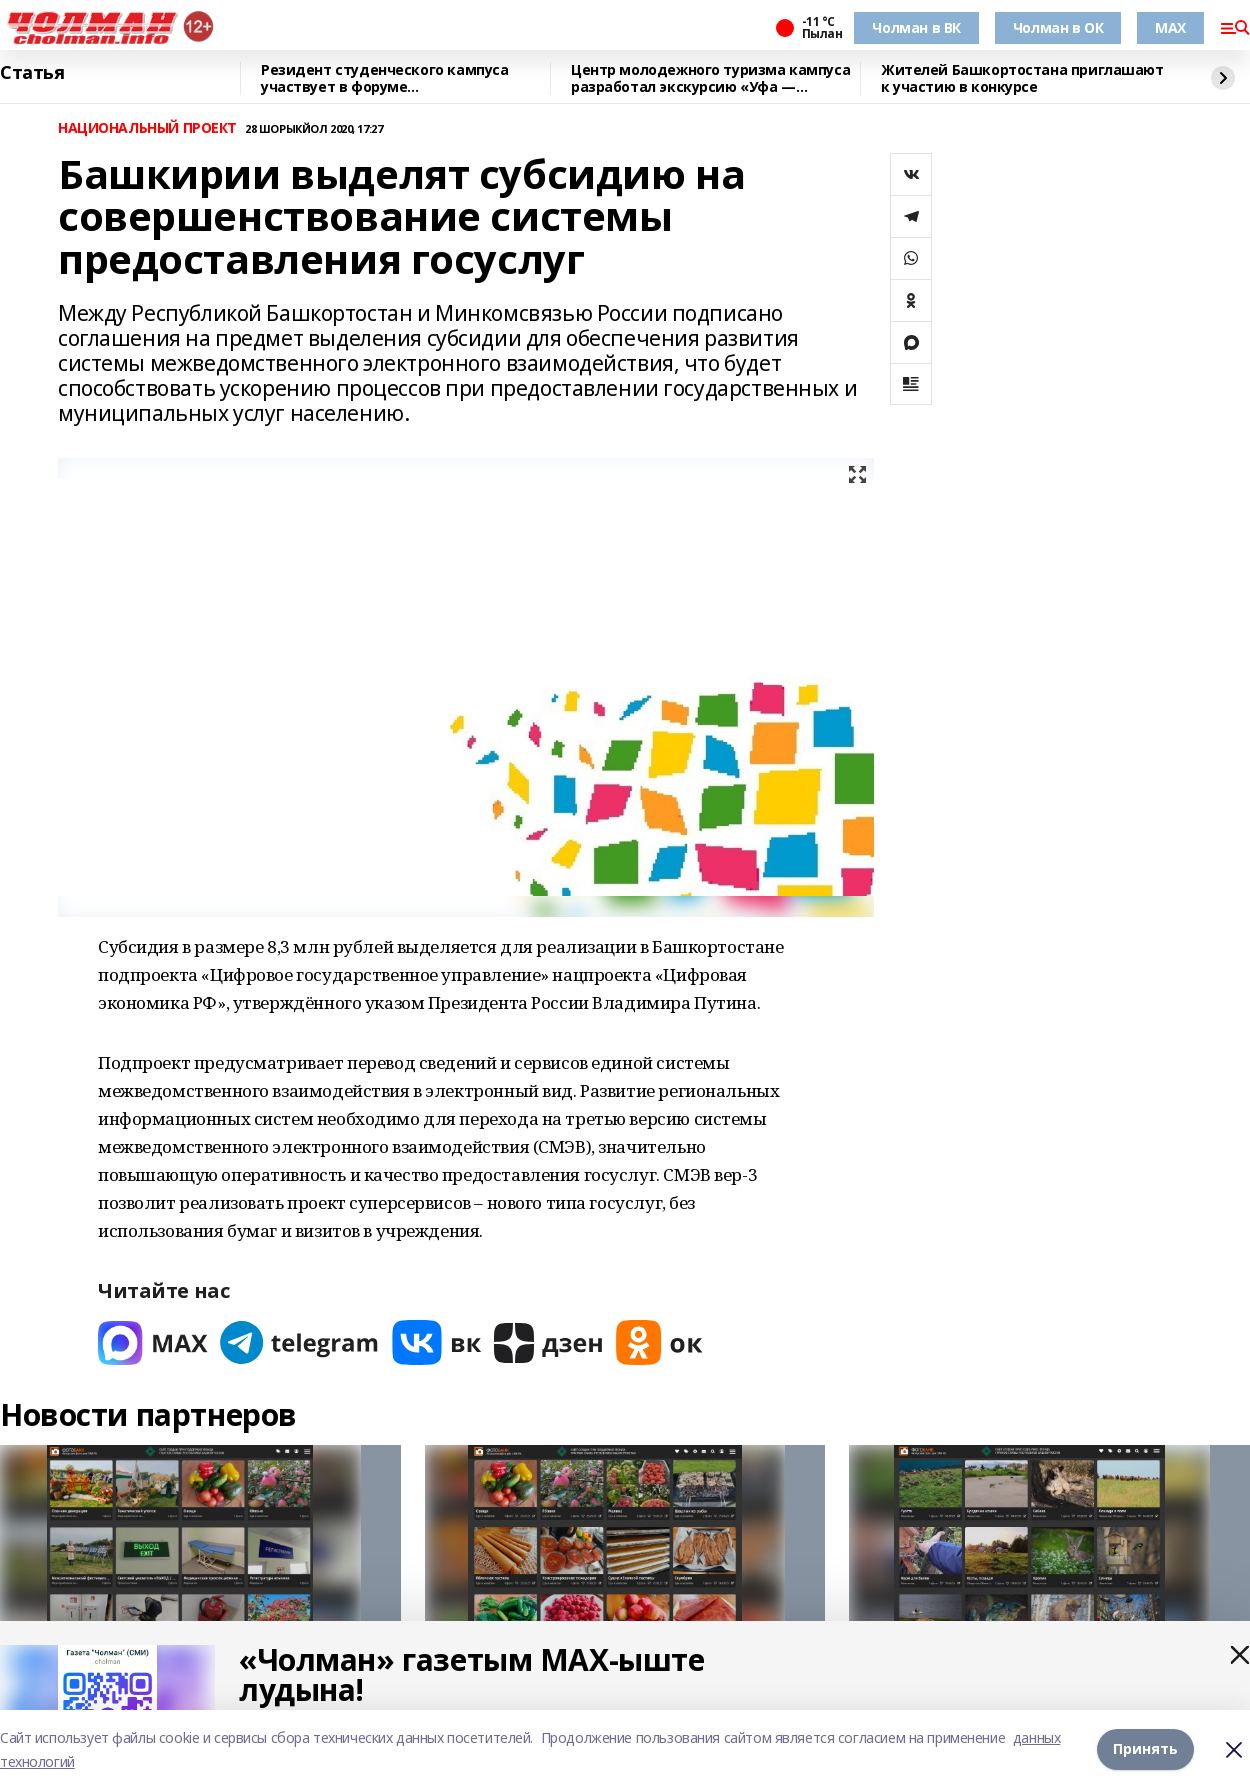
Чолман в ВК (916, 27)
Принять (1145, 1749)
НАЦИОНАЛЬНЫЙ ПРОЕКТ (147, 128)
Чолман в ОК (1058, 27)
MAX (1170, 27)
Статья (32, 73)
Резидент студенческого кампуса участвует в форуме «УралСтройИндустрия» (384, 78)
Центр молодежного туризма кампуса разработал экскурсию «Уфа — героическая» (710, 78)
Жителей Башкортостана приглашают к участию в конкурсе (1022, 78)
